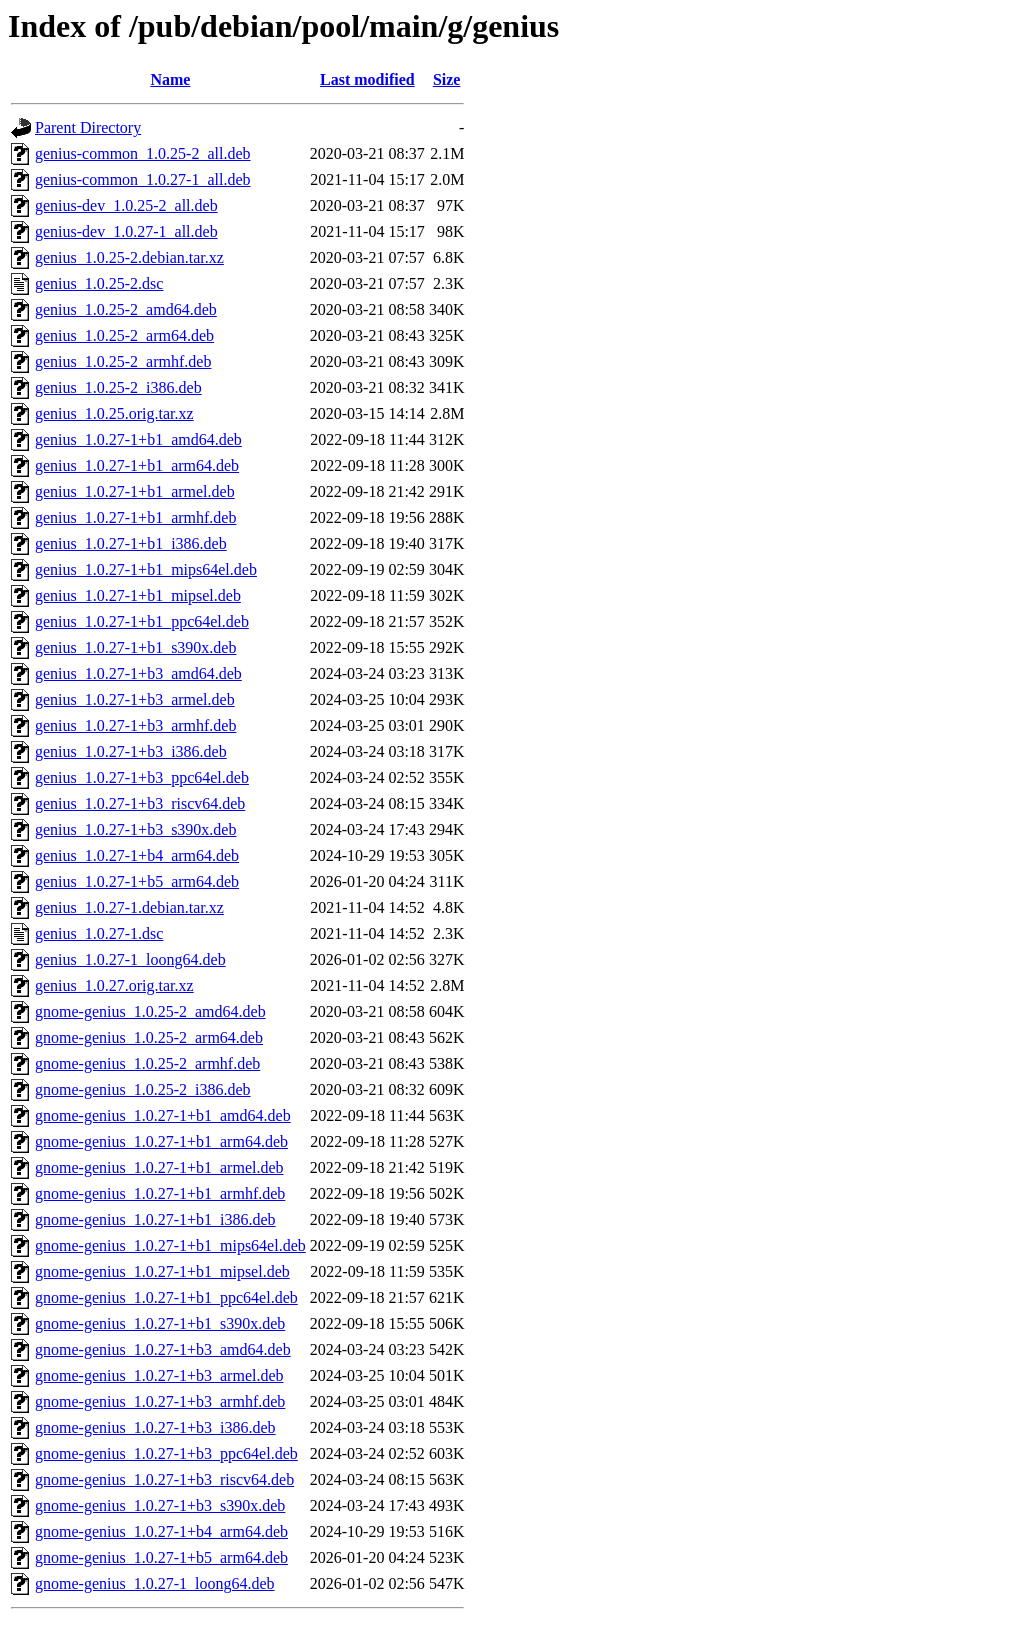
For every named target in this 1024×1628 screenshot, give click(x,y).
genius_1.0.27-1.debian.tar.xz (129, 907)
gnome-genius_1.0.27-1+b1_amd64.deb (163, 1115)
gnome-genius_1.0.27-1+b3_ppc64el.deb (166, 1453)
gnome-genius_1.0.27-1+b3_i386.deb (155, 1427)
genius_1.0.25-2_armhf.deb (123, 361)
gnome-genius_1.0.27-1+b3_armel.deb (159, 1375)
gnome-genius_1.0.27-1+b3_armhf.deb (160, 1401)
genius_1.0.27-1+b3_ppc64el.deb (142, 777)
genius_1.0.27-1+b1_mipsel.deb (138, 595)
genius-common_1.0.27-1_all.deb (143, 179)
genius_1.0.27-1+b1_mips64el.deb (146, 569)
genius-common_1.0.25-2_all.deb (143, 153)
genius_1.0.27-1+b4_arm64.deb (137, 855)
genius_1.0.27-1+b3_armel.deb (135, 699)
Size (447, 79)
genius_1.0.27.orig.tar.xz (114, 985)
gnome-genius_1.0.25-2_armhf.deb (147, 1063)
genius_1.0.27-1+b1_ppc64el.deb (142, 621)
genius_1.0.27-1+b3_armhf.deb (135, 725)
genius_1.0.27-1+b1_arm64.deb (137, 465)
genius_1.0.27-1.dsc (99, 933)
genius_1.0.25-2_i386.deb (118, 387)
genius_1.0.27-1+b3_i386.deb (131, 751)
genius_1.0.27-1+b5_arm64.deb (137, 881)
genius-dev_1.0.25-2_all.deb (126, 205)
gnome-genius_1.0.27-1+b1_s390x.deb (160, 1323)
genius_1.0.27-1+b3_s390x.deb (135, 829)
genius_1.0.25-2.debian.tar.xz (129, 257)
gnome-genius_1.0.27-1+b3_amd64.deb (163, 1349)
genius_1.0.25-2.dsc (99, 283)
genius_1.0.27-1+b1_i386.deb (131, 543)
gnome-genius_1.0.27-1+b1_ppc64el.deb (166, 1297)
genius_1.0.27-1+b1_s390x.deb (135, 647)
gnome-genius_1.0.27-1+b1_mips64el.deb (170, 1245)
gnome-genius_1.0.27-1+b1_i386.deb (155, 1219)
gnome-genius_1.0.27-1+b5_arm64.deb (161, 1557)
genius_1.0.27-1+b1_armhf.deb (135, 517)
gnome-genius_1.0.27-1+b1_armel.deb (159, 1167)
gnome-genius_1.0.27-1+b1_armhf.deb (160, 1193)
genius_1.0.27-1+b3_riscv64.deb (140, 803)
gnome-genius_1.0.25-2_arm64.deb (149, 1037)
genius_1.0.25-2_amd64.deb (126, 309)
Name (170, 79)
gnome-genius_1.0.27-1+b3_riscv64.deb (164, 1479)
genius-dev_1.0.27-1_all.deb (126, 231)
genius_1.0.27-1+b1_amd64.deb (138, 439)
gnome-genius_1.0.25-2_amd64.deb (150, 1011)
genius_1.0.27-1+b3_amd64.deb (138, 673)
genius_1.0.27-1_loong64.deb (130, 959)
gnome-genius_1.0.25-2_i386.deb (143, 1089)
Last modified (367, 79)
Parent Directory (88, 127)
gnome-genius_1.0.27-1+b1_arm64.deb (161, 1141)
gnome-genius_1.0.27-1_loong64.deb (155, 1583)
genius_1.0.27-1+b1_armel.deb (135, 491)
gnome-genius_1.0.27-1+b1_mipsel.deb (162, 1271)
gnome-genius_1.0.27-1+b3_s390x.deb (160, 1505)
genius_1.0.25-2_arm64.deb (124, 335)
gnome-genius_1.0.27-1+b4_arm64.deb (161, 1531)
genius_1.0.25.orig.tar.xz (114, 413)
